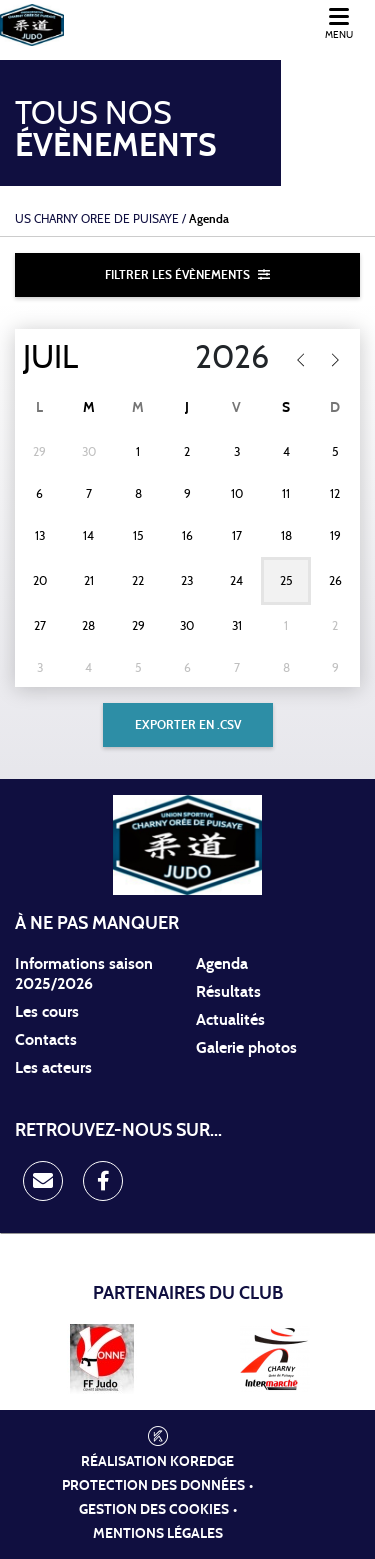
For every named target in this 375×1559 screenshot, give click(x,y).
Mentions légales (158, 1534)
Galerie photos (246, 1048)
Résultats (228, 992)
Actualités (230, 1020)
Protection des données (153, 1486)
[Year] (219, 358)
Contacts (46, 1040)
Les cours (47, 1012)
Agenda (222, 964)
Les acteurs (53, 1068)
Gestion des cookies (154, 1510)
